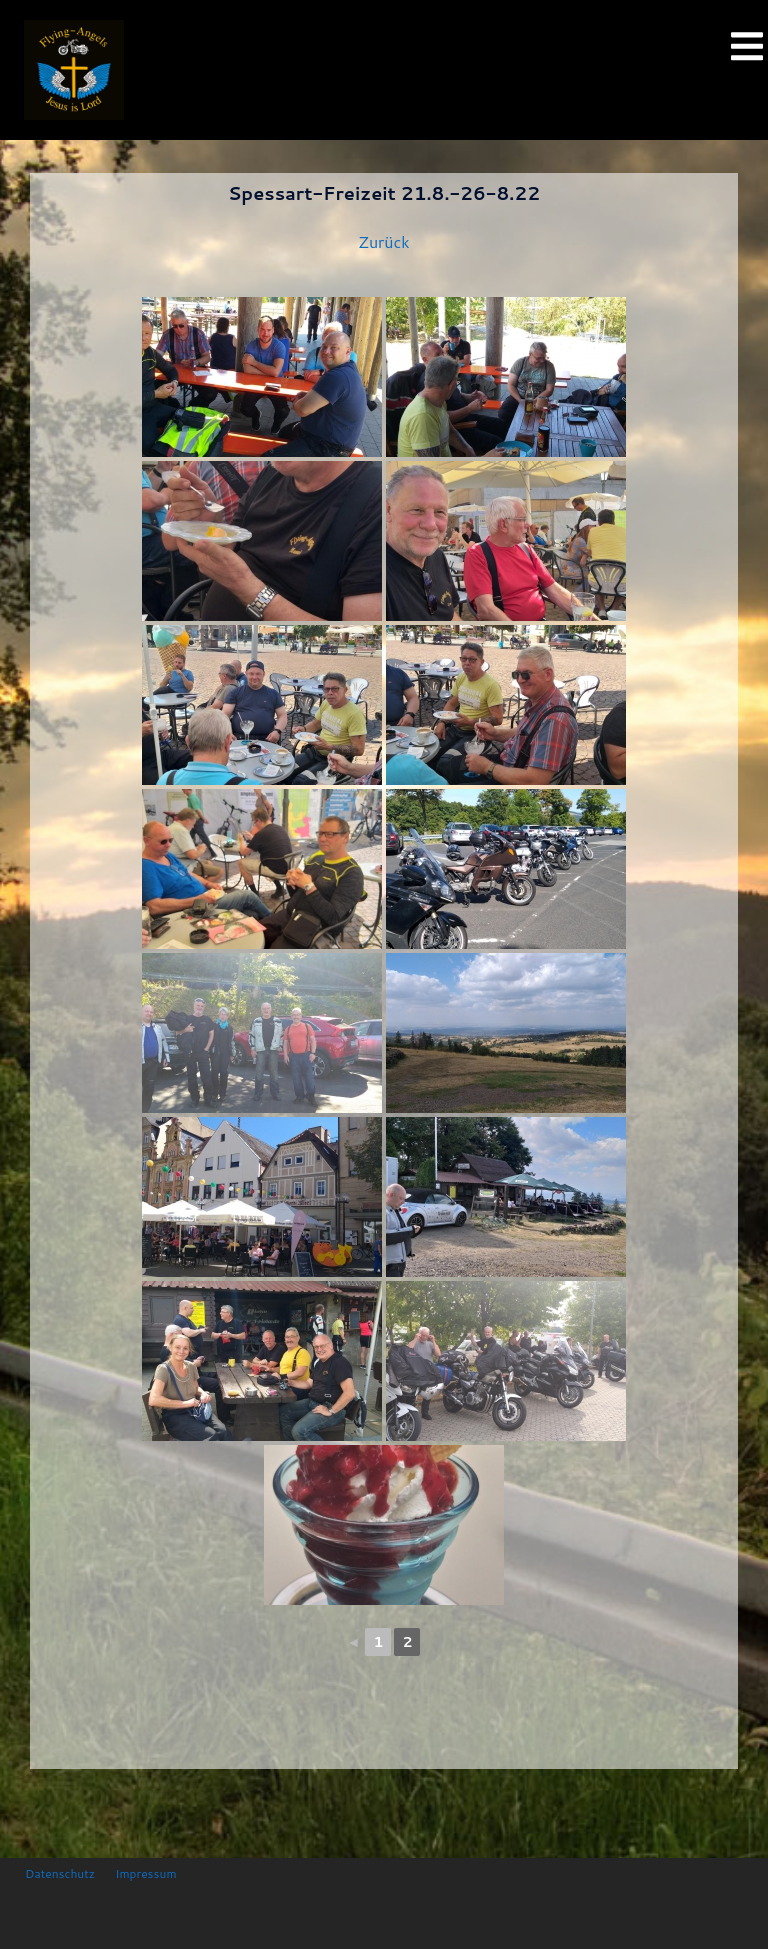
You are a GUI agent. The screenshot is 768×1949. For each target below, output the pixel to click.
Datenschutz (60, 1873)
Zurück (383, 241)
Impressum (145, 1873)
